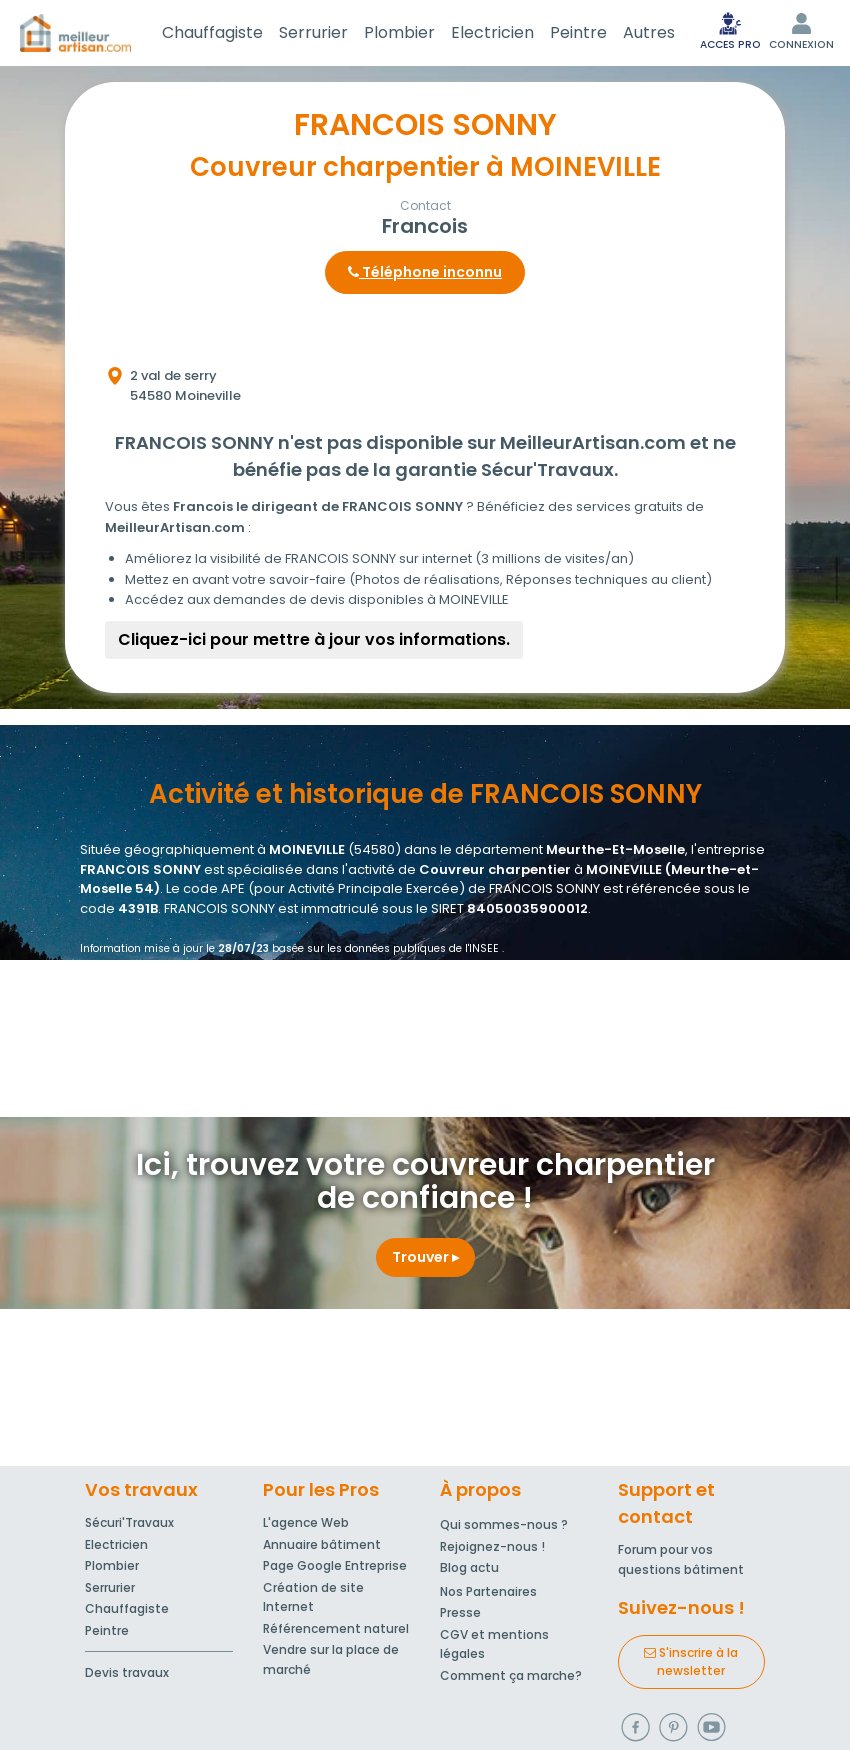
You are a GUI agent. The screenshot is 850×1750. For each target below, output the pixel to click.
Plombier (399, 32)
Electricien (492, 32)
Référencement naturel (336, 1628)
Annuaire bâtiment (322, 1544)
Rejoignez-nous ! (492, 1546)
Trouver (425, 1257)
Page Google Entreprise (335, 1565)
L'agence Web (306, 1522)
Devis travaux (127, 1672)
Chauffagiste (212, 32)
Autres (649, 32)
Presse (460, 1612)
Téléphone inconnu (425, 272)
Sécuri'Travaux (129, 1522)
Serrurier (313, 32)
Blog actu (469, 1567)
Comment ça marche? (511, 1675)
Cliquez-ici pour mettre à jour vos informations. (314, 639)
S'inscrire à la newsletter (691, 1661)
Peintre (578, 32)
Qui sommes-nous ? (504, 1524)
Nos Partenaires (488, 1591)
